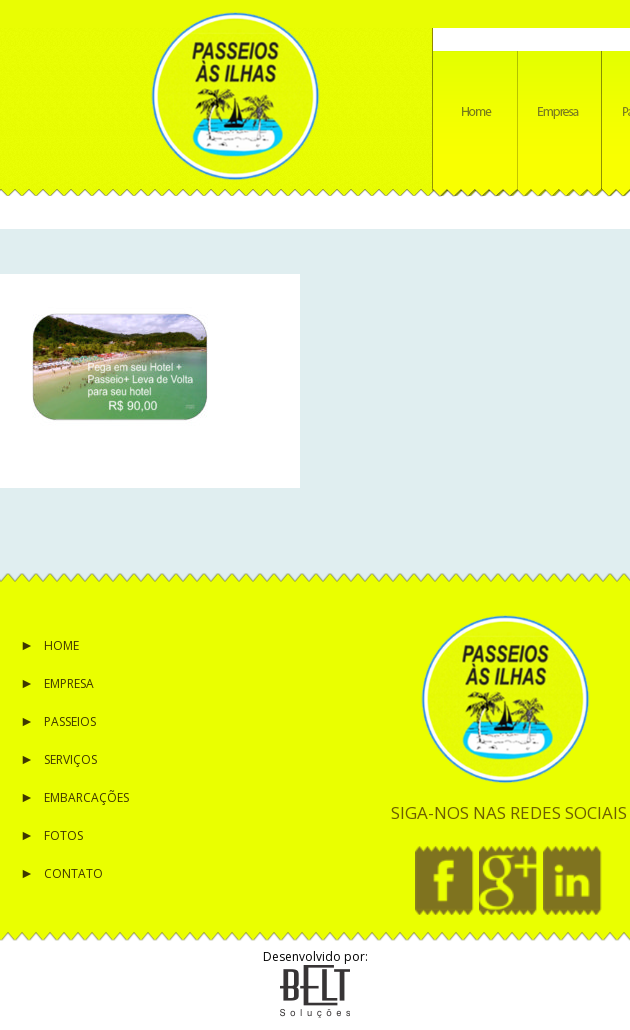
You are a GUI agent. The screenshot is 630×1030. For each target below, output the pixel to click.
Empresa (69, 683)
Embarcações (86, 797)
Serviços (70, 759)
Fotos (63, 835)
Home (61, 645)
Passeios (70, 721)
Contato (73, 873)
